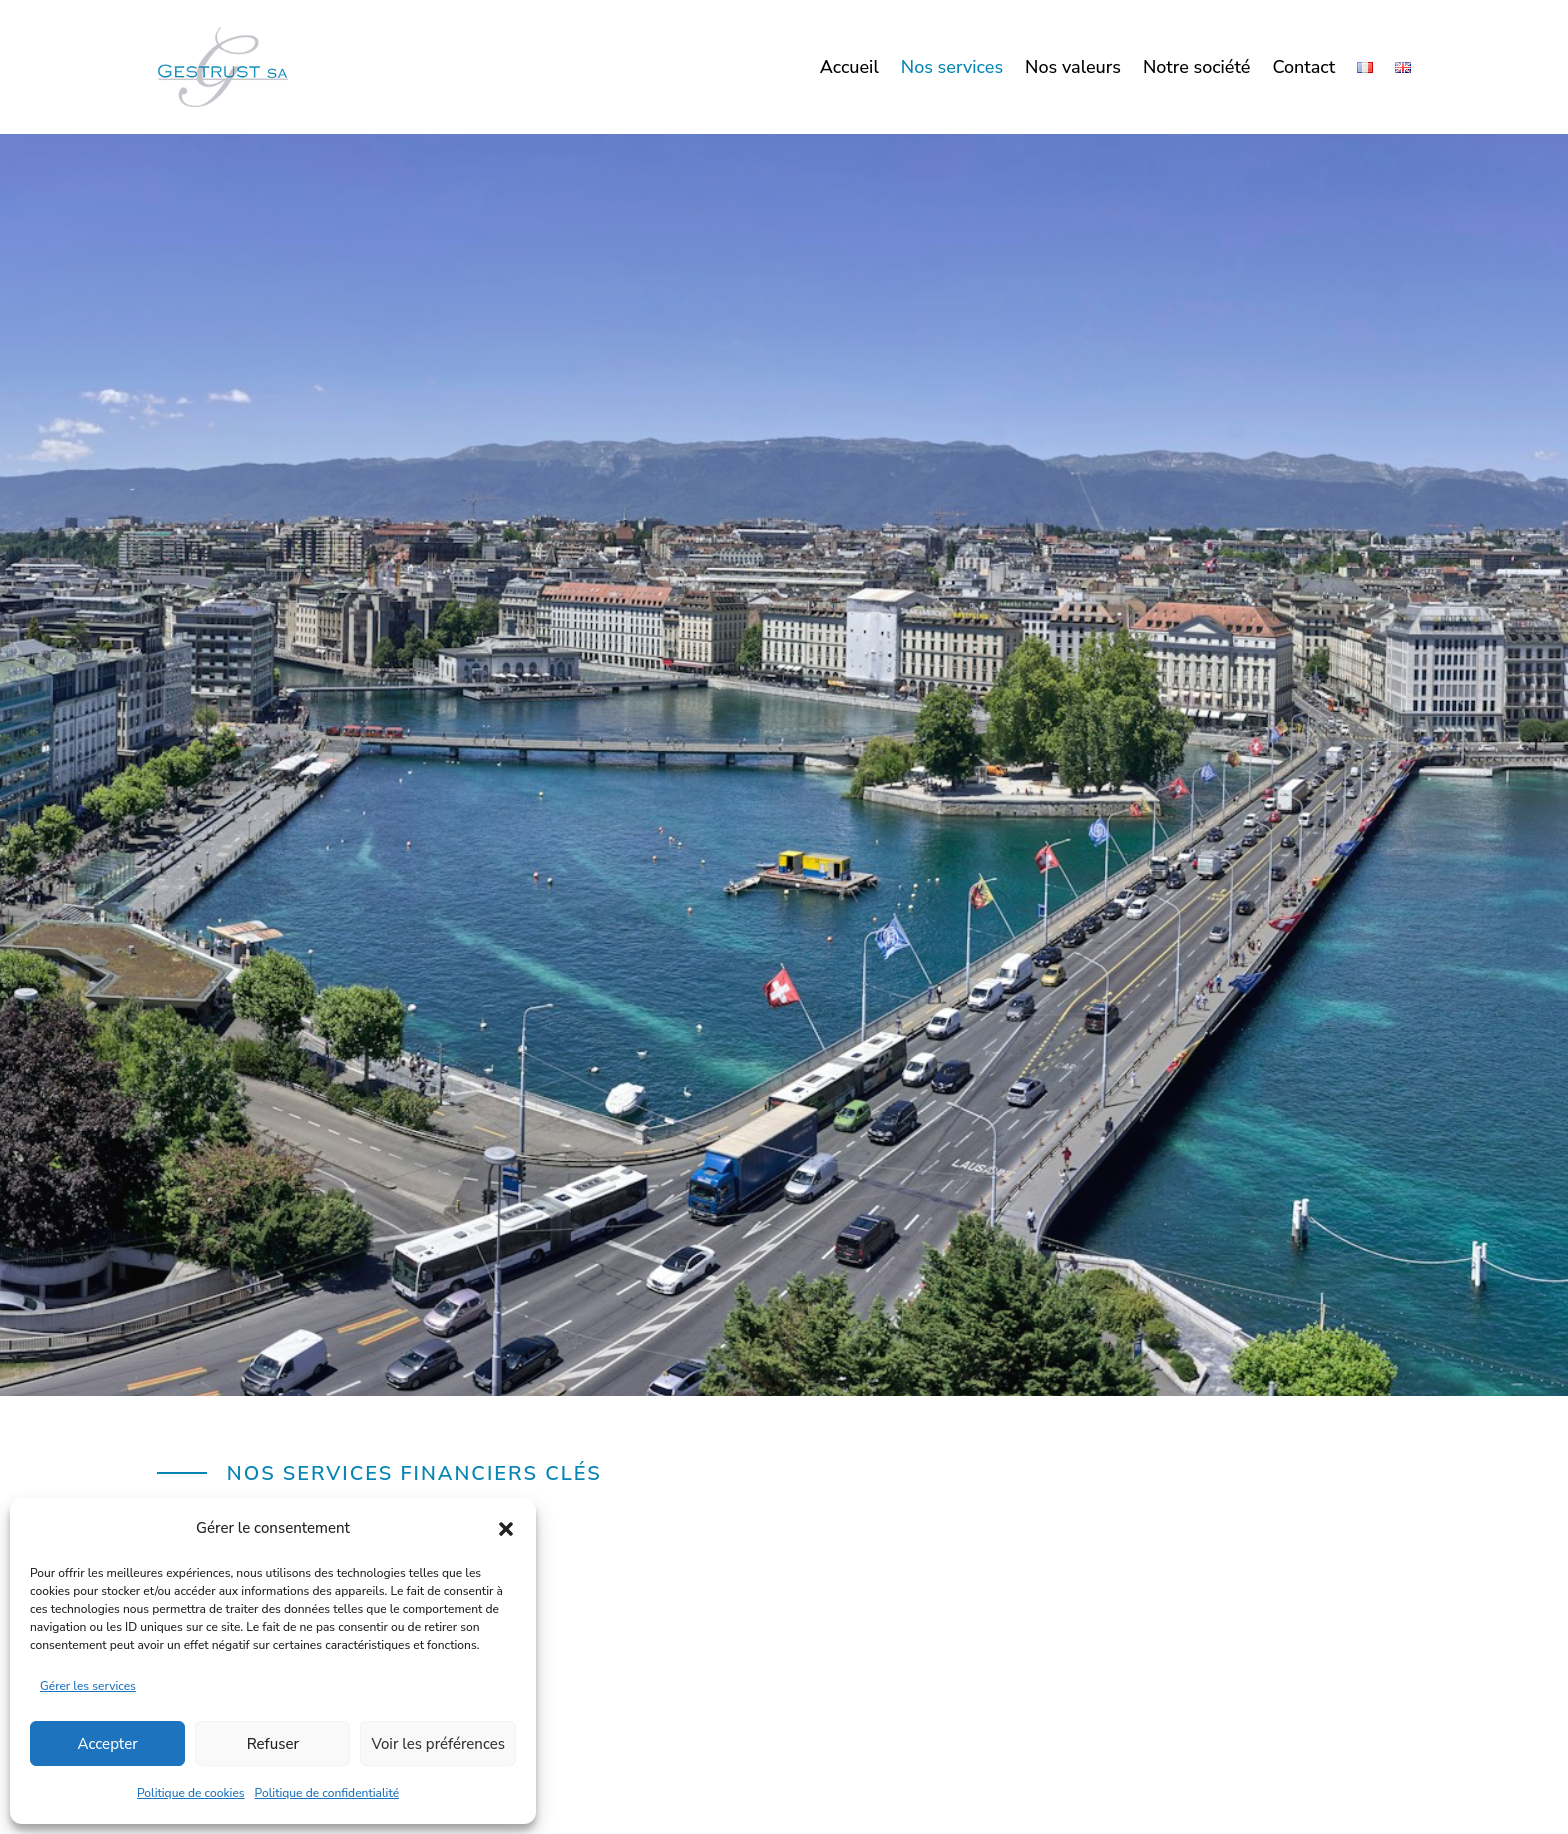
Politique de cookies (191, 1793)
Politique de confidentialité (327, 1793)
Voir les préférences (438, 1744)
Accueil (849, 69)
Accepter (108, 1744)
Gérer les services (88, 1686)
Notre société (1197, 69)
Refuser (273, 1744)
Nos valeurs (1073, 69)
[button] (506, 1529)
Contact (1303, 69)
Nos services (952, 69)
